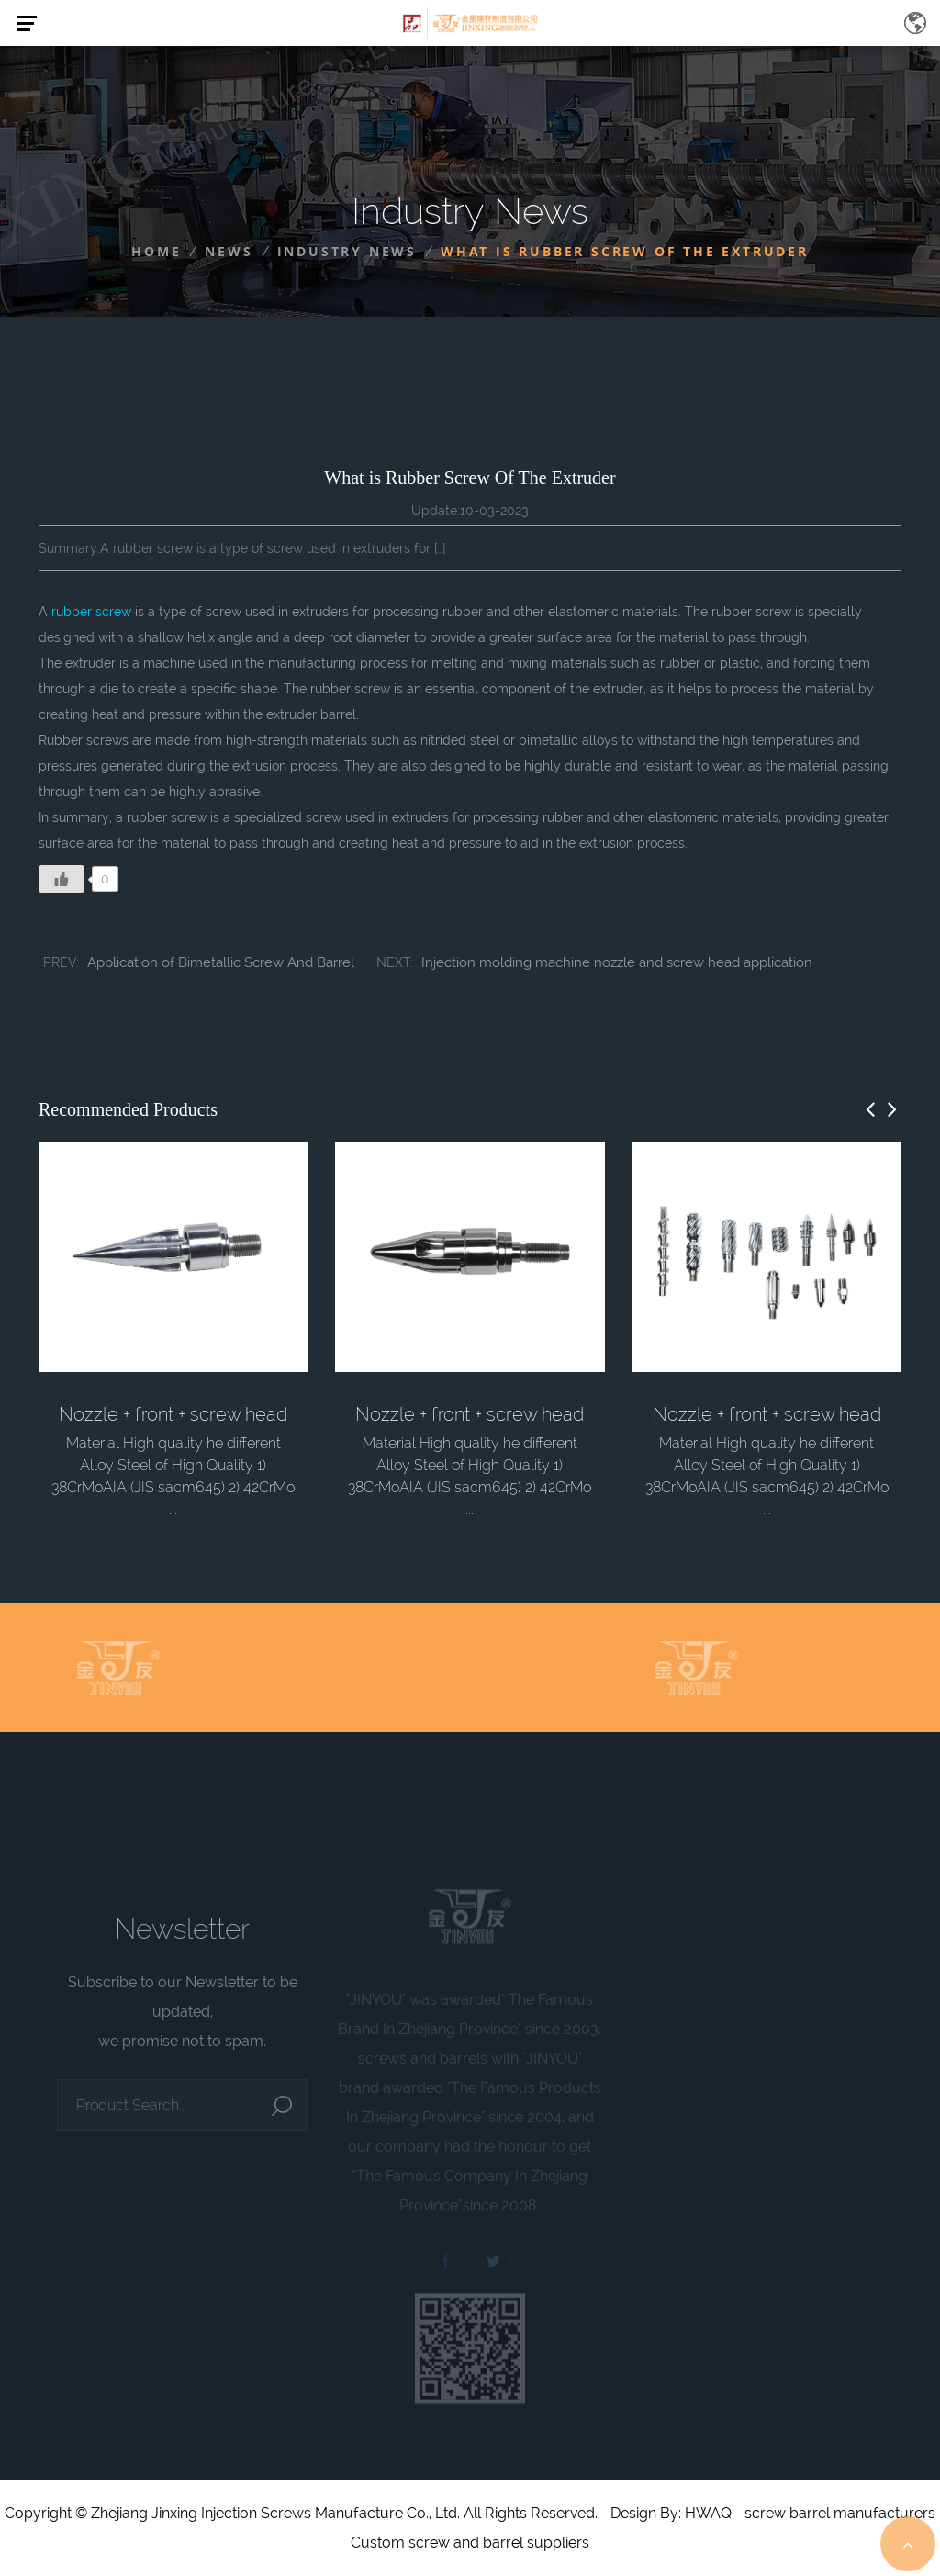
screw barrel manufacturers (839, 2513)
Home (156, 251)
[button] (870, 1109)
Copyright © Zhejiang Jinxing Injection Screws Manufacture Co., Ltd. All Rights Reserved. (301, 2513)
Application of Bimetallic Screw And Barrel (220, 962)
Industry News (347, 251)
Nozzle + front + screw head (173, 1414)
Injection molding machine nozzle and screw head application (616, 962)
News (228, 251)
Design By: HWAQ (671, 2513)
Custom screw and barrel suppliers (470, 2542)
